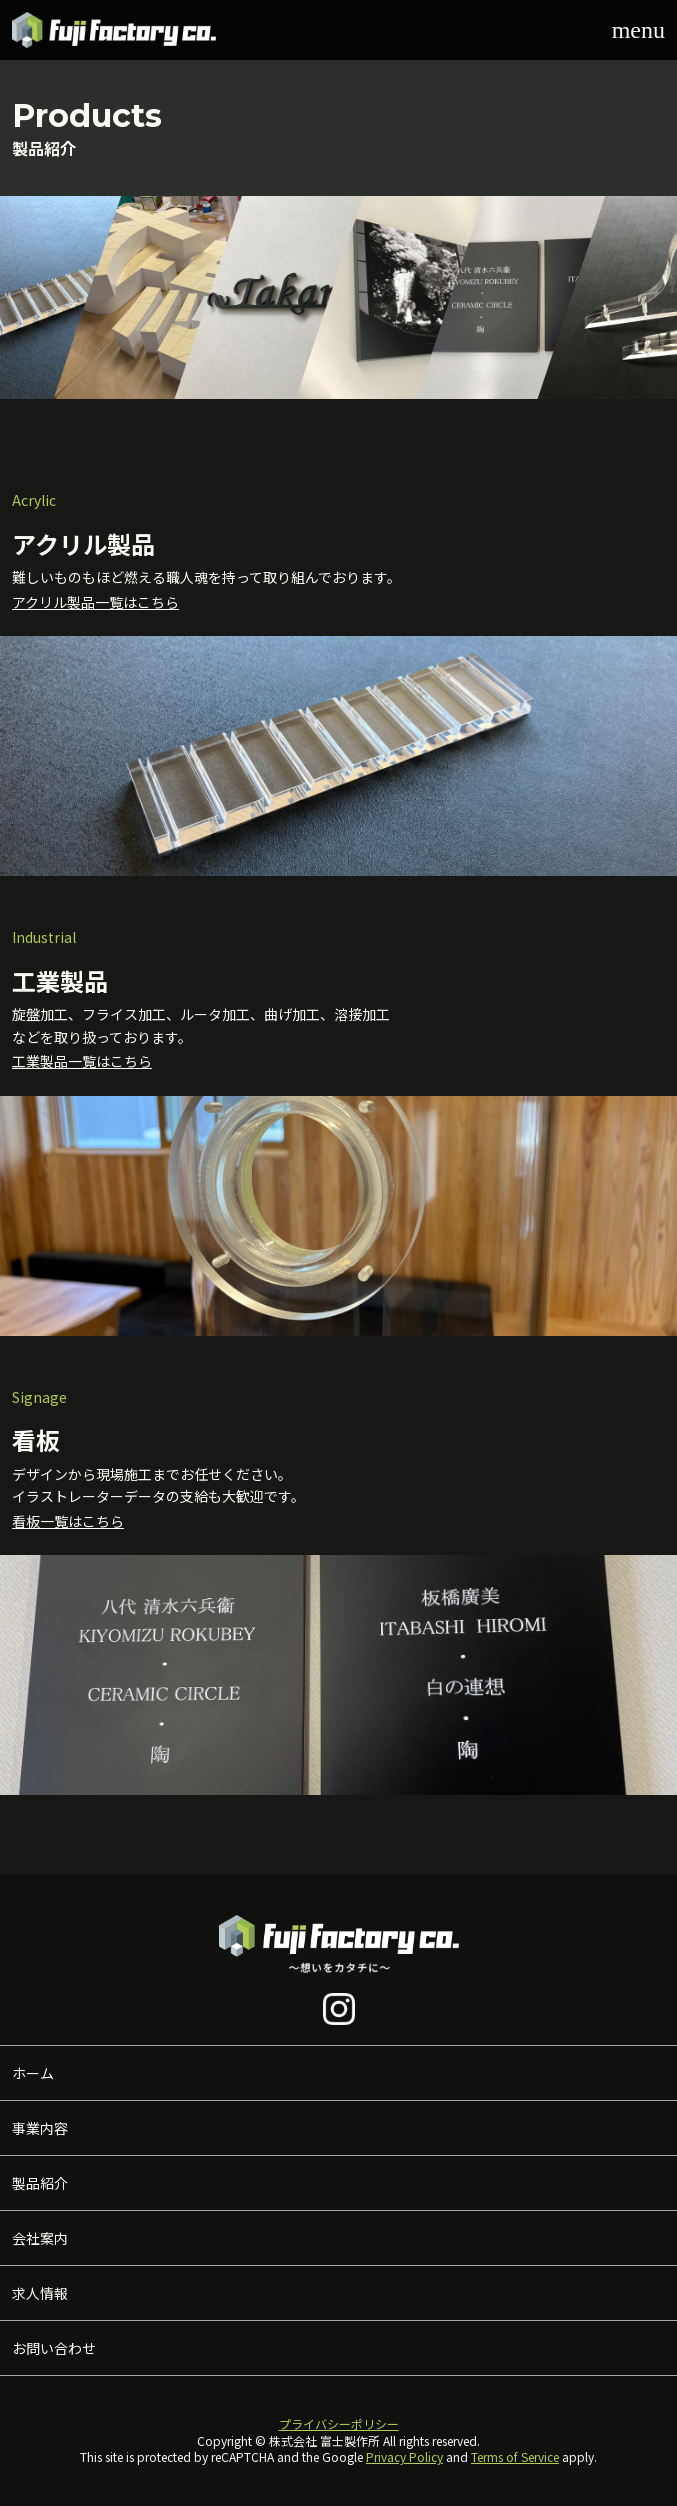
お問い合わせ (54, 2348)
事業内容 (40, 2128)
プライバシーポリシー (339, 2423)
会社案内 (40, 2238)
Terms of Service (515, 2456)
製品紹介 (40, 2183)
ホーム (33, 2073)
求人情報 (40, 2293)
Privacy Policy (404, 2456)
